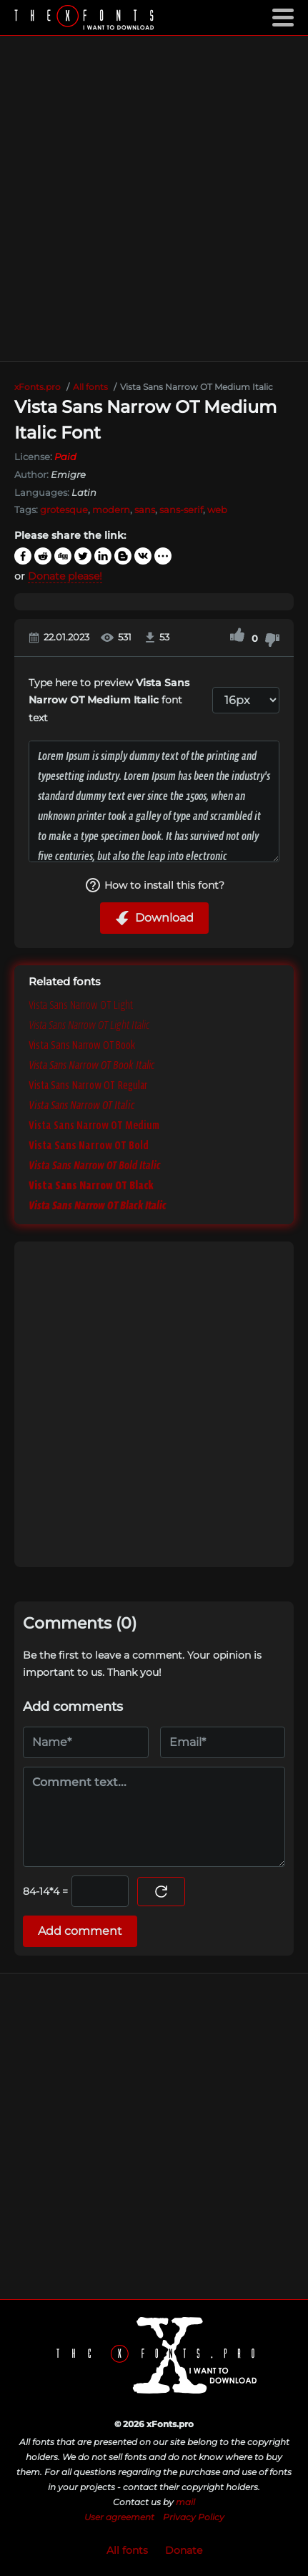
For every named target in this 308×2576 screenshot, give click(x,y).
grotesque (64, 509)
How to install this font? (154, 885)
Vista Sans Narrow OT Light (81, 1005)
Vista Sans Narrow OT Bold (89, 1145)
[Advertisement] (154, 198)
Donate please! (65, 576)
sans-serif (181, 509)
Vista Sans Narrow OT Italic (82, 1105)
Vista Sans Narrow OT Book (82, 1045)
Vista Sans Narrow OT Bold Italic (95, 1165)
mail (185, 2502)
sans (144, 509)
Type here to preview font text (109, 700)
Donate (183, 2550)
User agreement (119, 2517)
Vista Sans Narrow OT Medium (94, 1125)
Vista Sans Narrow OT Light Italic (89, 1025)
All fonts (127, 2550)
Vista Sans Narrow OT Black (91, 1185)
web (217, 509)
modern (111, 509)
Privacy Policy (193, 2517)
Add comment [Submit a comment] (80, 1931)
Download (154, 918)
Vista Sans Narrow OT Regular (88, 1085)
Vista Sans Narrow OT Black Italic (98, 1205)
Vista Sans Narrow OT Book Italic (92, 1065)
